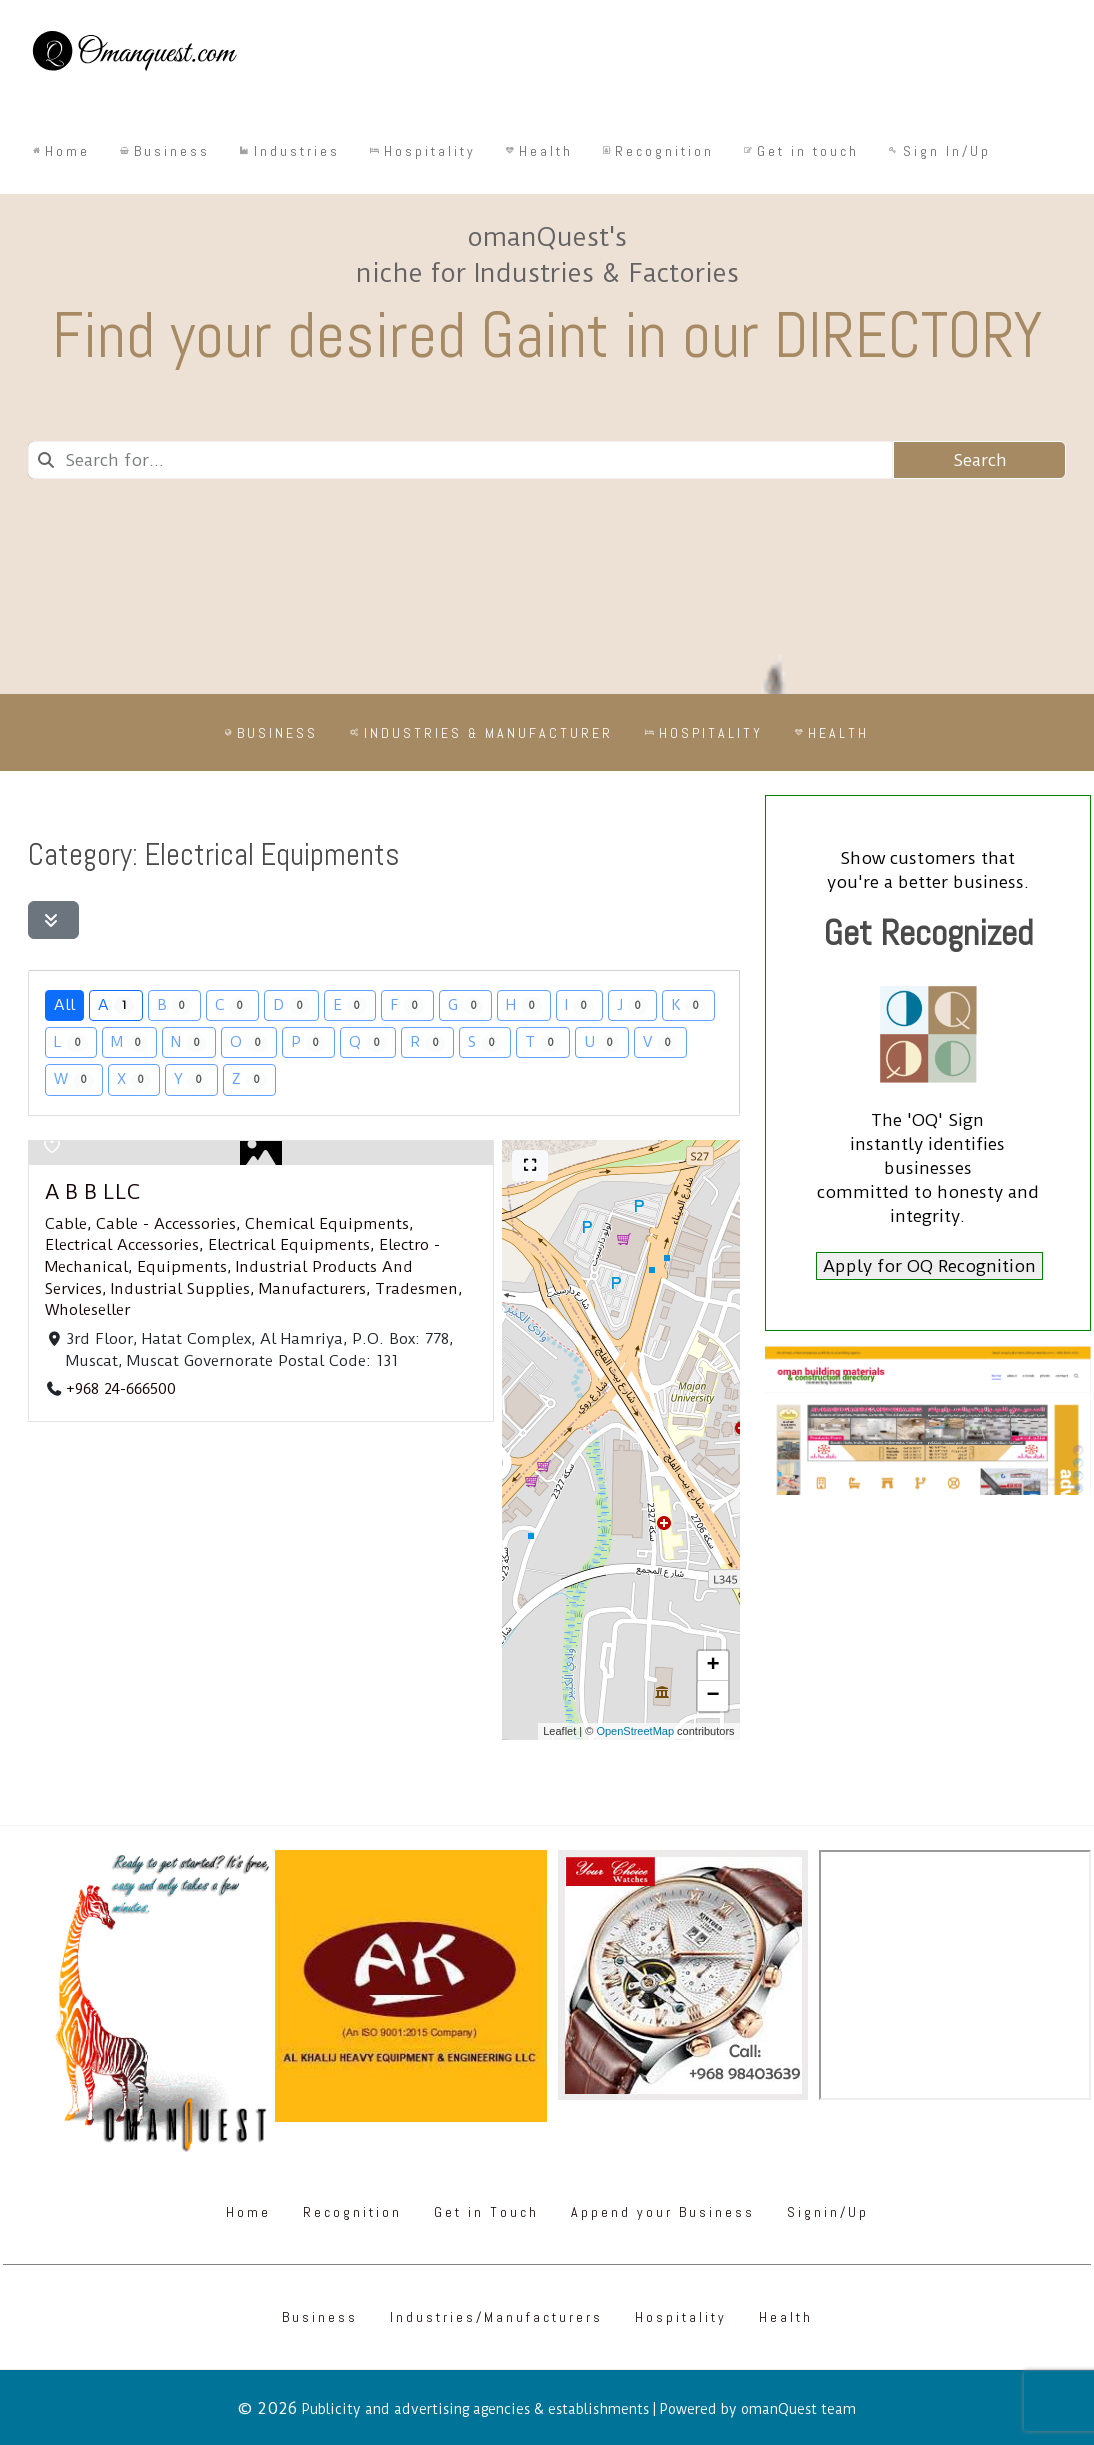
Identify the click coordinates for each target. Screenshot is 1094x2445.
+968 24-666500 (121, 1389)
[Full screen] (530, 1165)
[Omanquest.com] (133, 54)
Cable (66, 1224)
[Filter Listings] (53, 920)
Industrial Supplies (180, 1288)
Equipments (182, 1267)
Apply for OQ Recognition (929, 1266)
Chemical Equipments (327, 1224)
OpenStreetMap (635, 1731)
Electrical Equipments (289, 1245)
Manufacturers (312, 1288)
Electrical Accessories (122, 1245)
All (64, 1004)
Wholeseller (87, 1310)
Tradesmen (416, 1288)
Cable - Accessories (166, 1224)
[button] (713, 1666)
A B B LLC (92, 1192)
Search (980, 460)
